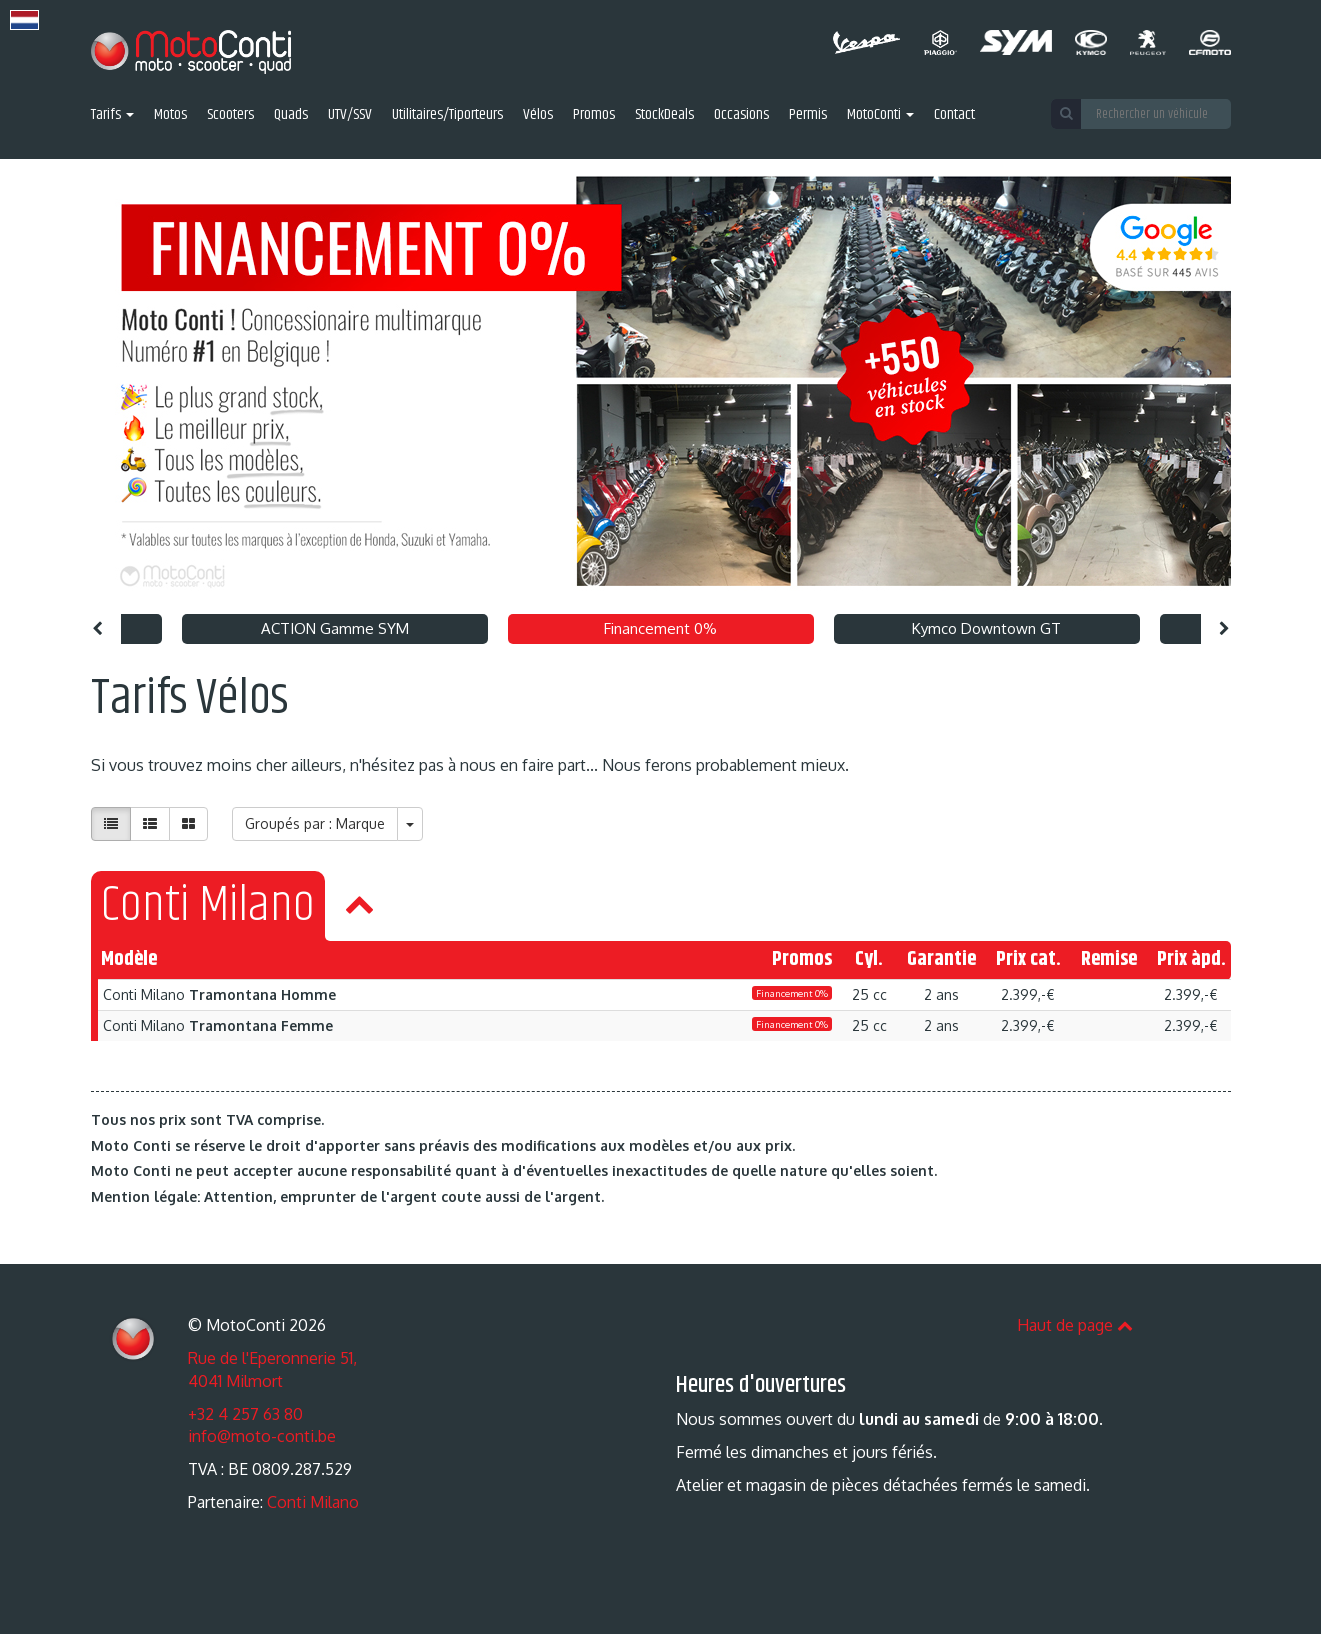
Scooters (230, 115)
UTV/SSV (350, 115)
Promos (594, 115)
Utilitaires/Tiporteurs (447, 115)
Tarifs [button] (112, 115)
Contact (954, 115)
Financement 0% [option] (660, 628)
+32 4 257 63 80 (245, 1414)
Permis (808, 115)
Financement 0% (792, 993)
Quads (291, 115)
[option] (660, 381)
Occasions (741, 115)
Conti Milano (313, 1502)
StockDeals (664, 115)
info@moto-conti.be (262, 1436)
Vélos (538, 115)
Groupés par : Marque (315, 823)
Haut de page (1075, 1325)
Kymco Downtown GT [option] (986, 628)
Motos (170, 115)
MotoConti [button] (880, 115)
